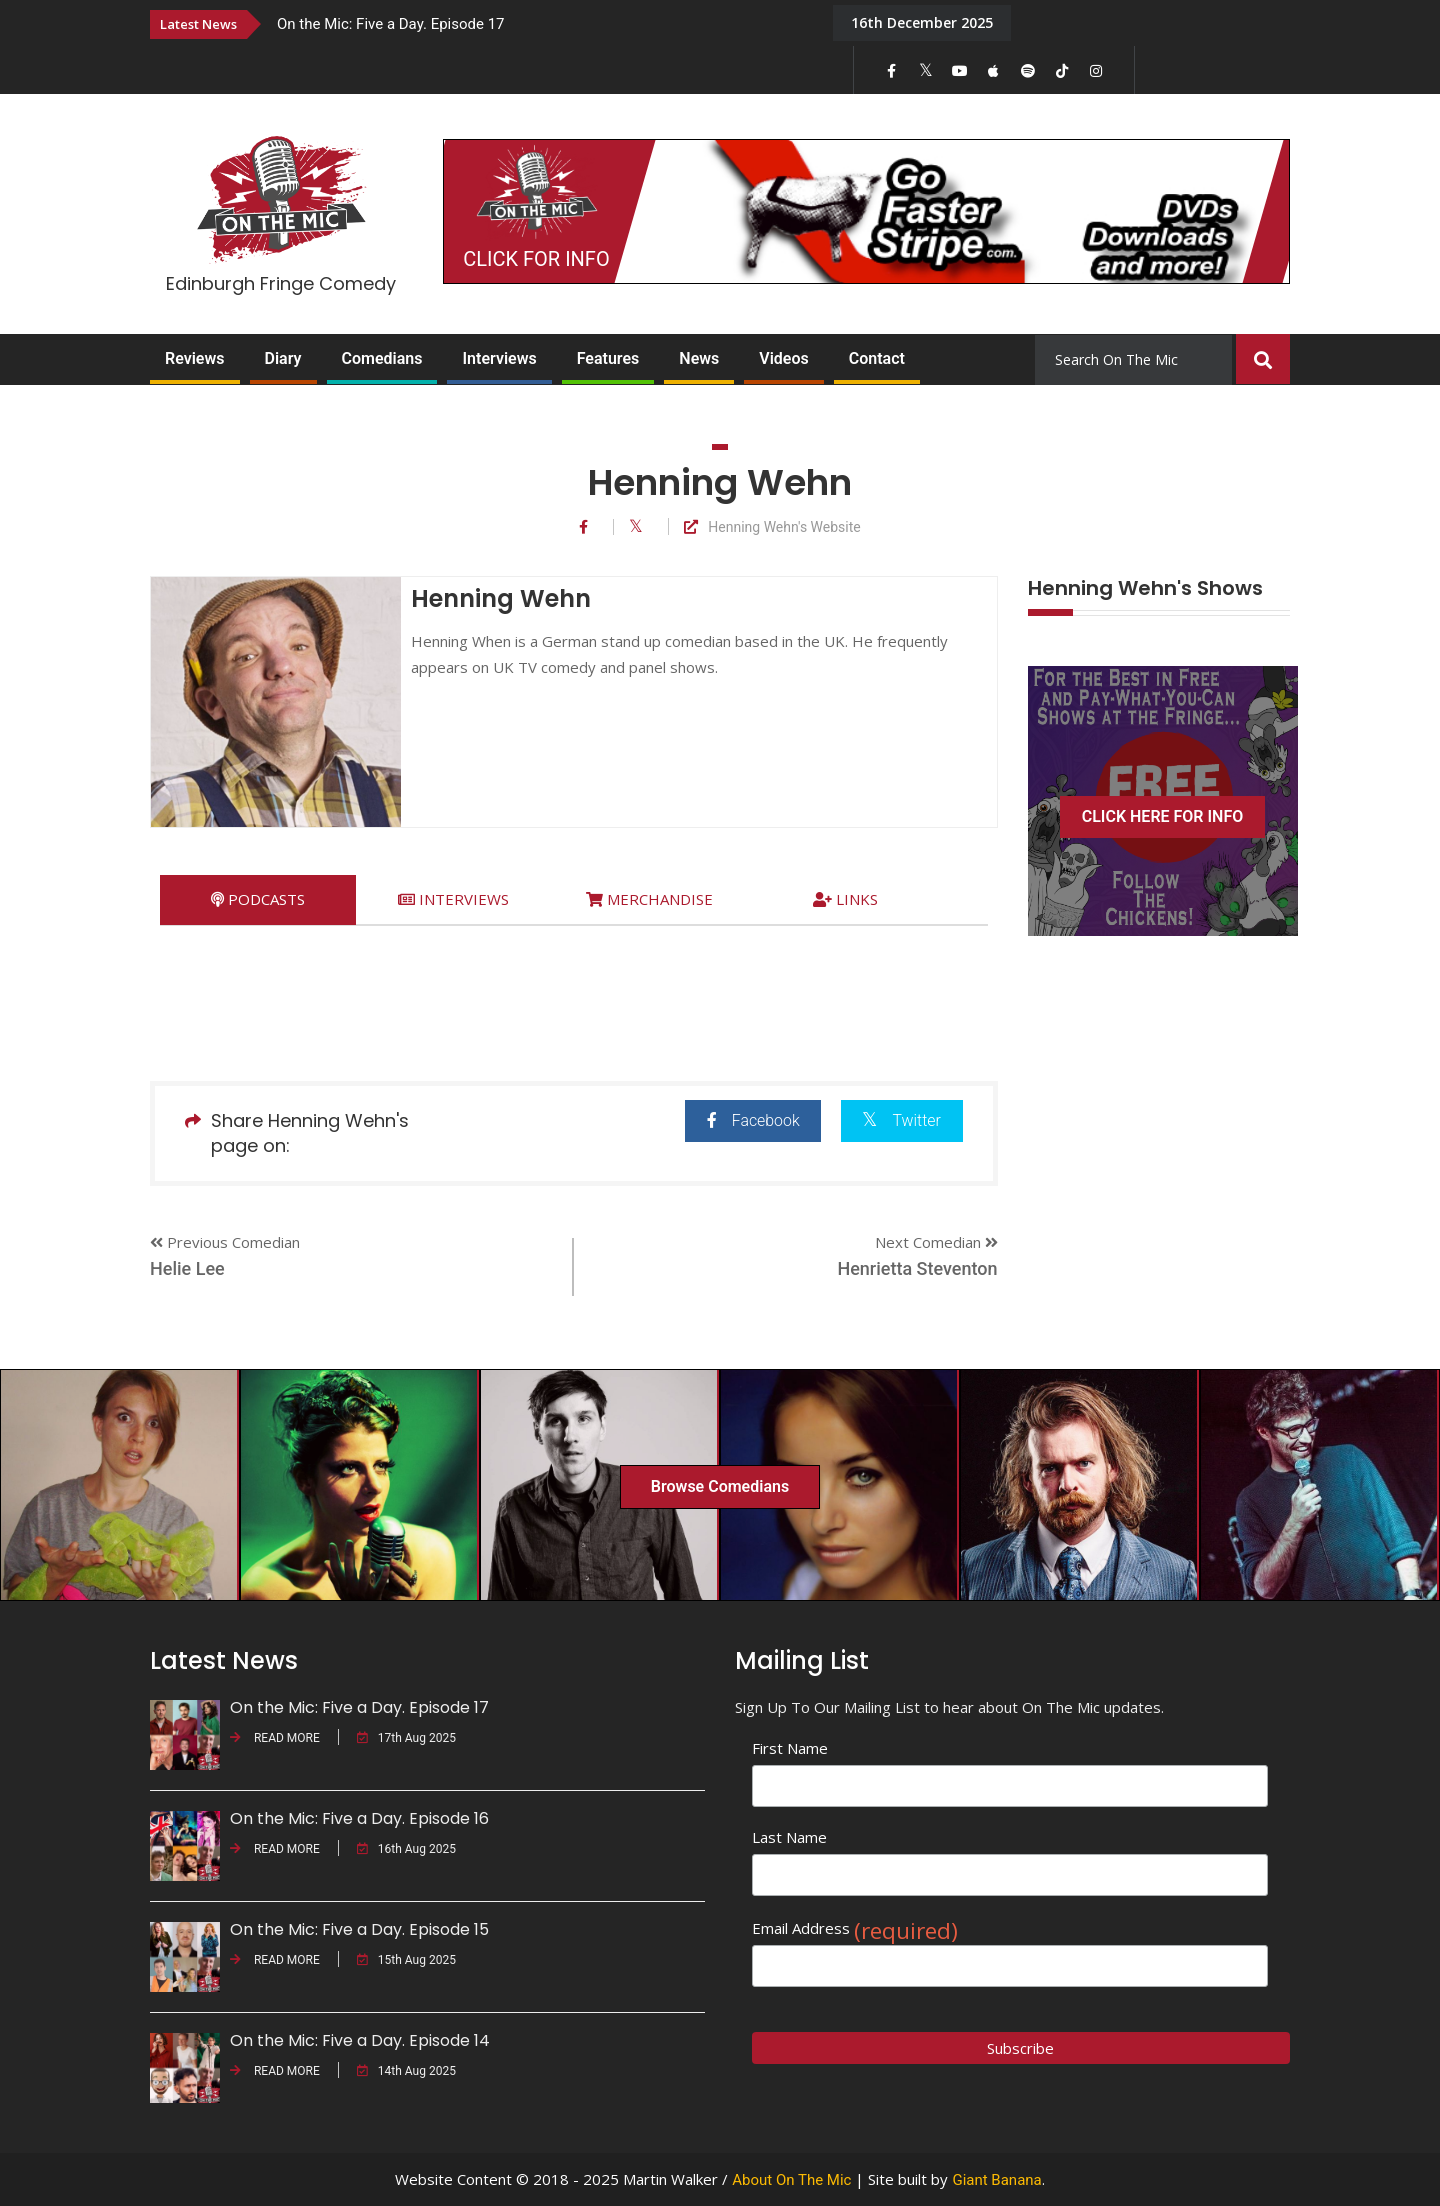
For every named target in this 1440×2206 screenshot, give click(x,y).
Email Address (855, 1928)
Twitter (901, 1119)
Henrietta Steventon (917, 1268)
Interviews (499, 358)
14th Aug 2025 (406, 2071)
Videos (783, 358)
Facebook (750, 1120)
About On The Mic (791, 2180)
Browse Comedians (720, 1486)
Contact (877, 358)
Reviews (195, 358)
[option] (540, 23)
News (699, 358)
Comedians (382, 358)
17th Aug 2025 (406, 1738)
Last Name (789, 1837)
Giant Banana (996, 2180)
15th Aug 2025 (406, 1960)
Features (608, 358)
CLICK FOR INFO (536, 259)
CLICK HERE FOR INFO (1163, 816)
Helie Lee (187, 1268)
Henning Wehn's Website (772, 527)
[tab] (258, 899)
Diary (283, 358)
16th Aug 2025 (406, 1849)
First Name (790, 1748)
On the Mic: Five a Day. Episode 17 (391, 24)
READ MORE (275, 1738)
